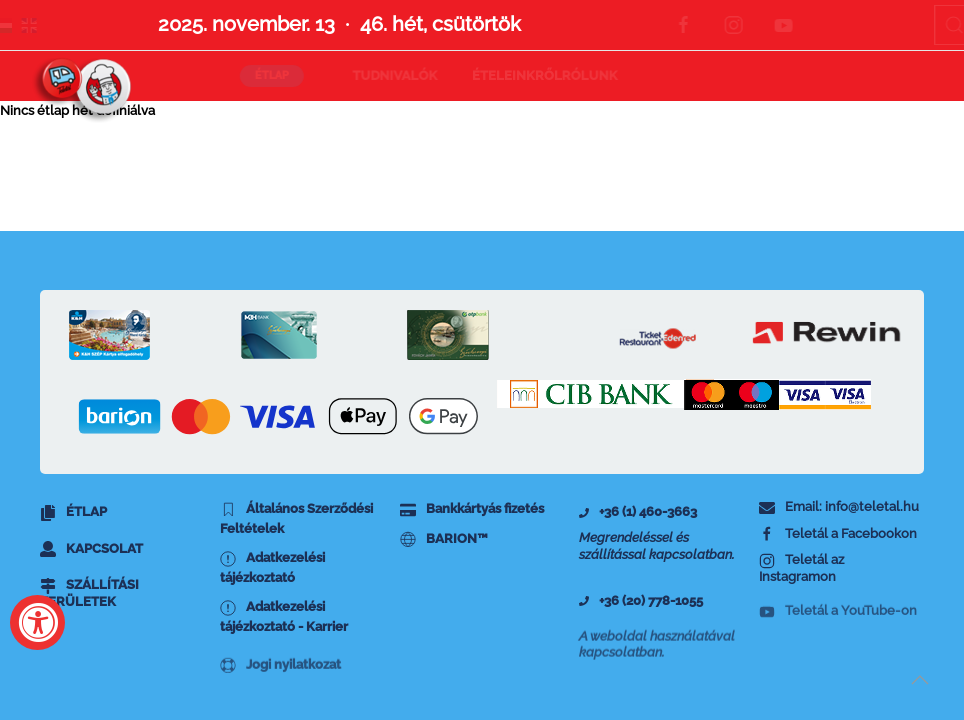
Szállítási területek (89, 600)
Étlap (73, 512)
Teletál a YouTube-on (838, 623)
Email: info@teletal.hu (839, 507)
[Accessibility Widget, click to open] (37, 622)
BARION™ (444, 539)
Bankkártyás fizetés (472, 509)
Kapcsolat (91, 549)
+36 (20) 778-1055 (641, 604)
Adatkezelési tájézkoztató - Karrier (284, 622)
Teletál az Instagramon (801, 574)
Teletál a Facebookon (838, 534)
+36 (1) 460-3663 (638, 511)
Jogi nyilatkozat (280, 678)
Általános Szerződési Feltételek (296, 518)
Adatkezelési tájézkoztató (272, 567)
